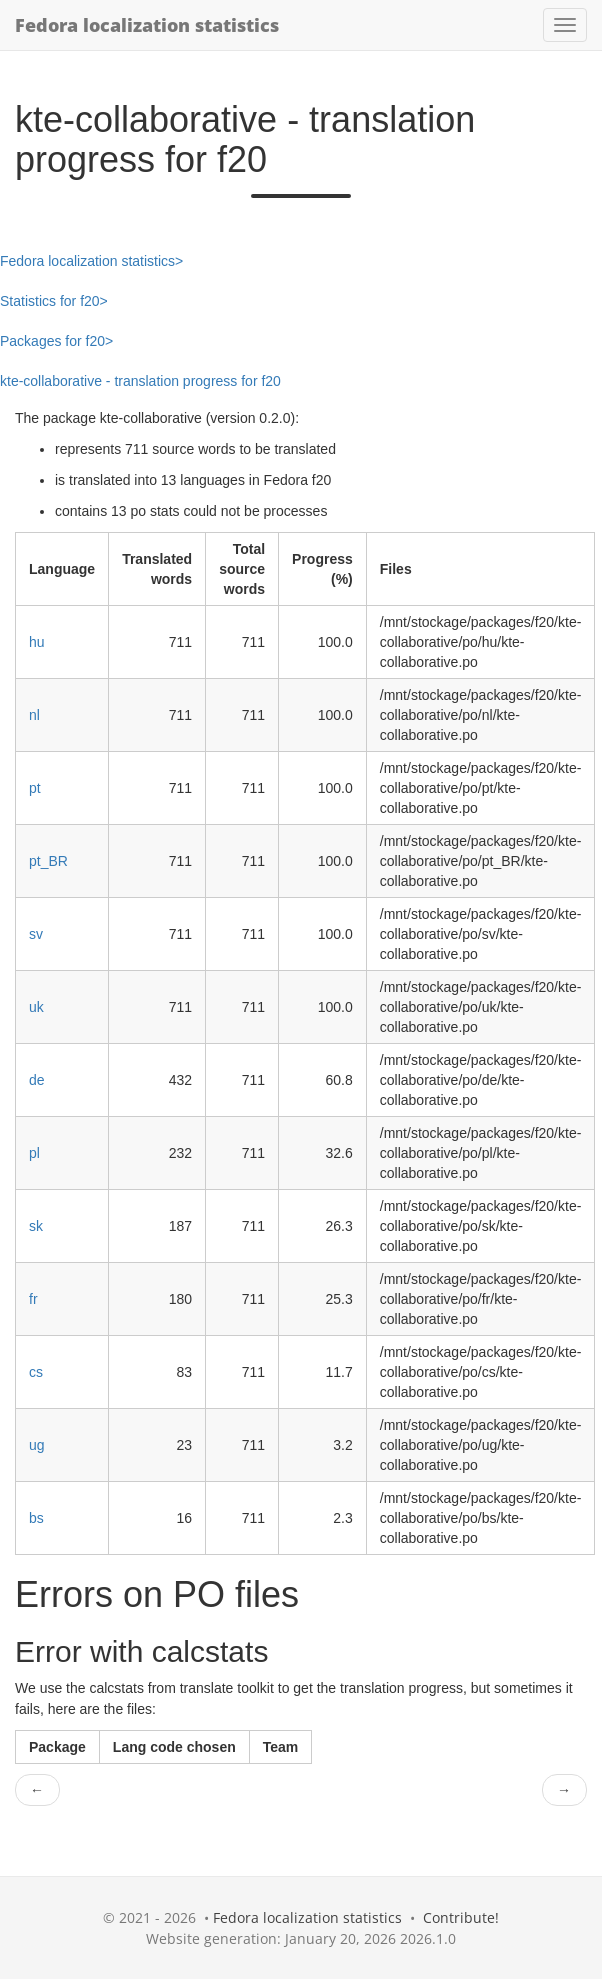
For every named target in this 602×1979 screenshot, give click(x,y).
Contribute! (461, 1917)
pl (34, 1153)
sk (36, 1226)
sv (36, 934)
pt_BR (48, 861)
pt (35, 788)
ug (37, 1445)
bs (36, 1518)
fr (33, 1299)
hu (37, 642)
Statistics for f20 (50, 301)
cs (36, 1372)
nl (34, 715)
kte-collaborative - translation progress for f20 (140, 381)
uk (36, 1007)
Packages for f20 (52, 341)
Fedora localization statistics (147, 25)
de (37, 1080)
